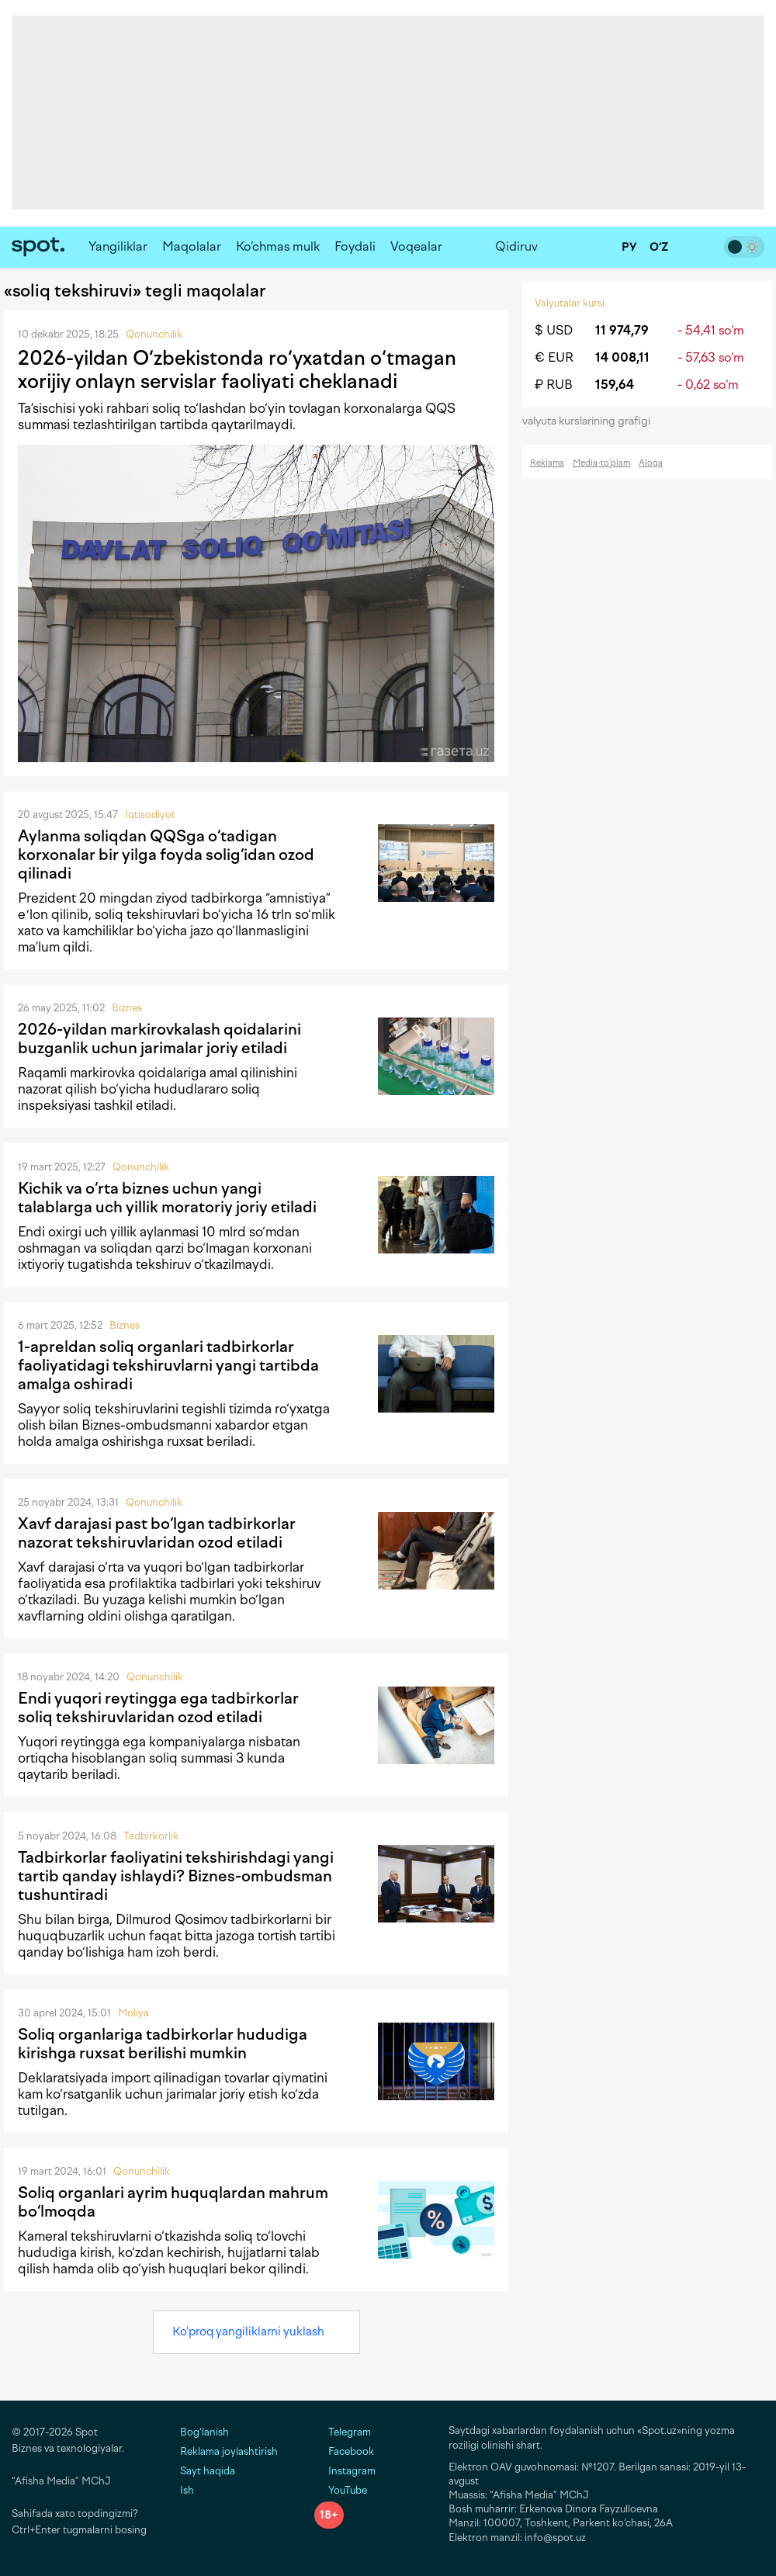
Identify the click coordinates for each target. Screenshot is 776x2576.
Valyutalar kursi (570, 303)
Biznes (127, 1008)
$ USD (554, 330)
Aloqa (651, 463)
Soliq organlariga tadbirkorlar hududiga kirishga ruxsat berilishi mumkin (162, 2043)
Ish (187, 2490)
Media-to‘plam (601, 463)
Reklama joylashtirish (229, 2451)
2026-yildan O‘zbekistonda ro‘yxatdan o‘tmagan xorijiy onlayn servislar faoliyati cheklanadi (237, 369)
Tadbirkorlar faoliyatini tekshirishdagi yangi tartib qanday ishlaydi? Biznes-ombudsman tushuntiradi (176, 1876)
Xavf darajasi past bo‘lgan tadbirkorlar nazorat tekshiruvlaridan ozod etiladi (157, 1532)
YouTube (340, 2490)
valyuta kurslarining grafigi (591, 421)
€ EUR (554, 357)
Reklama (547, 463)
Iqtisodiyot (150, 814)
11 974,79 (622, 330)
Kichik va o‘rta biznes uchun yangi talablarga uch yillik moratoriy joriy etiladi (167, 1197)
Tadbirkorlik (150, 1836)
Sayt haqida (207, 2471)
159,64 (614, 384)
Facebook (344, 2451)
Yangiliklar (117, 246)
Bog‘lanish (204, 2432)
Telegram (342, 2432)
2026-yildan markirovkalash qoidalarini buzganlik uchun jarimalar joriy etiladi (159, 1038)
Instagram (345, 2471)
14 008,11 (622, 357)
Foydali (355, 246)
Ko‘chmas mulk (278, 246)
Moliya (133, 2013)
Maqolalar (191, 246)
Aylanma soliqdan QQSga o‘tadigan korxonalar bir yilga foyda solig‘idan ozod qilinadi (166, 854)
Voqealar (416, 246)
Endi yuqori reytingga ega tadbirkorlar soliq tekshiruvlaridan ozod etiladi (158, 1707)
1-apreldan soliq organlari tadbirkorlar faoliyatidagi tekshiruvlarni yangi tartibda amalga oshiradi (168, 1365)
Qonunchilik (154, 334)
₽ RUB (554, 384)
